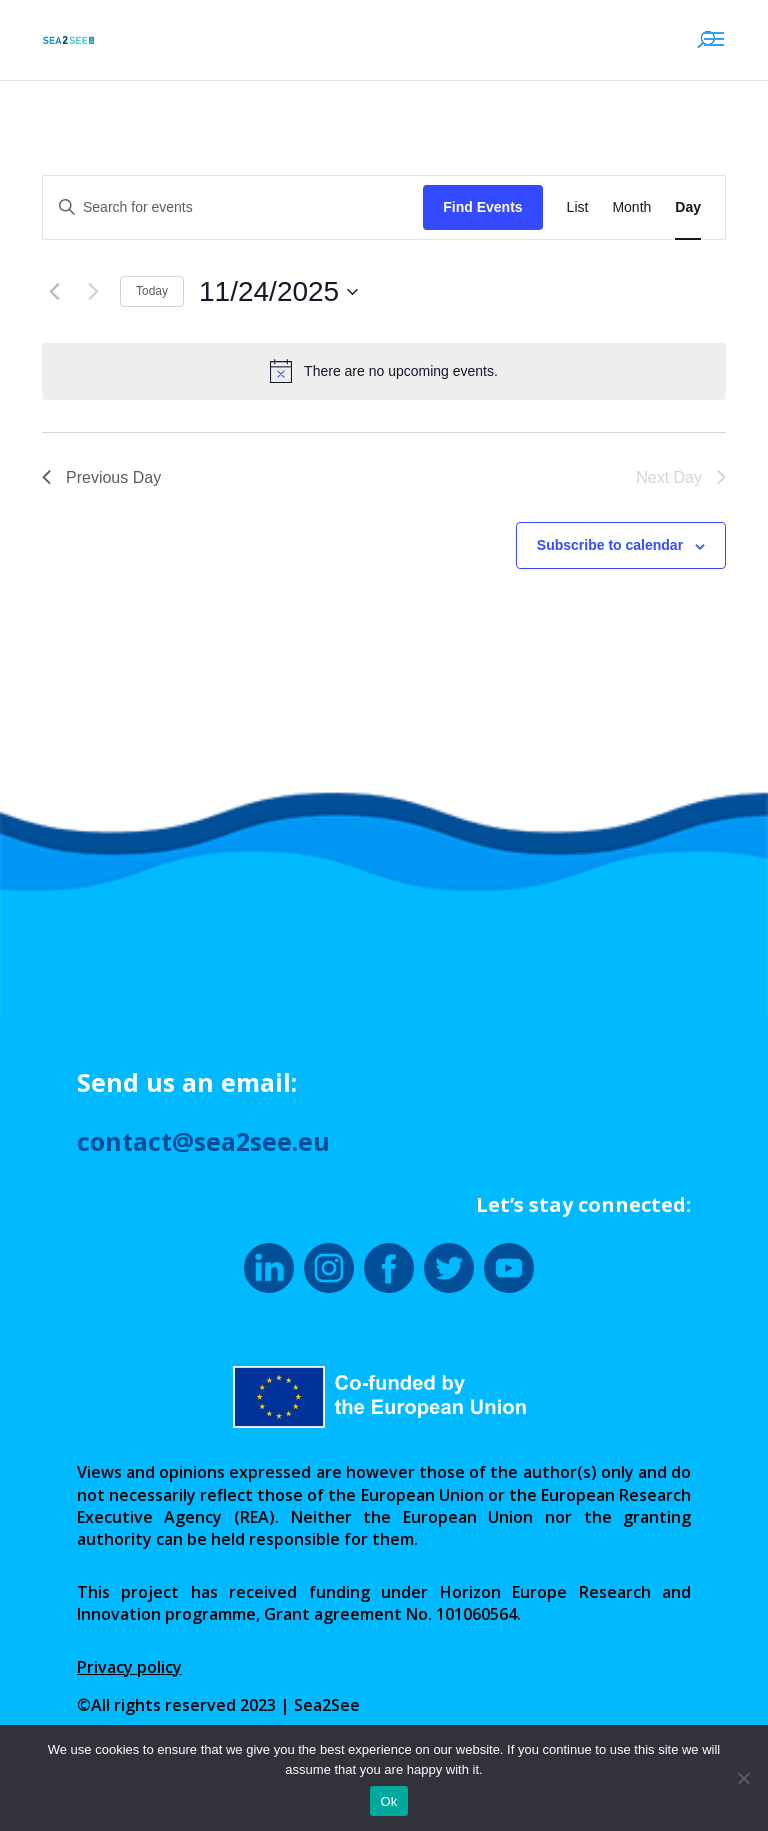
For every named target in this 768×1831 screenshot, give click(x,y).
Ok (388, 1801)
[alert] (384, 371)
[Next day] (93, 292)
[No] (743, 1778)
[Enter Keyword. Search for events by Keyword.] (233, 207)
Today (152, 291)
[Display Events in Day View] (688, 207)
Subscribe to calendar (610, 545)
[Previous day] (54, 292)
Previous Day (101, 477)
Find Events (482, 207)
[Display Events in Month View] (631, 207)
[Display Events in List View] (578, 207)
